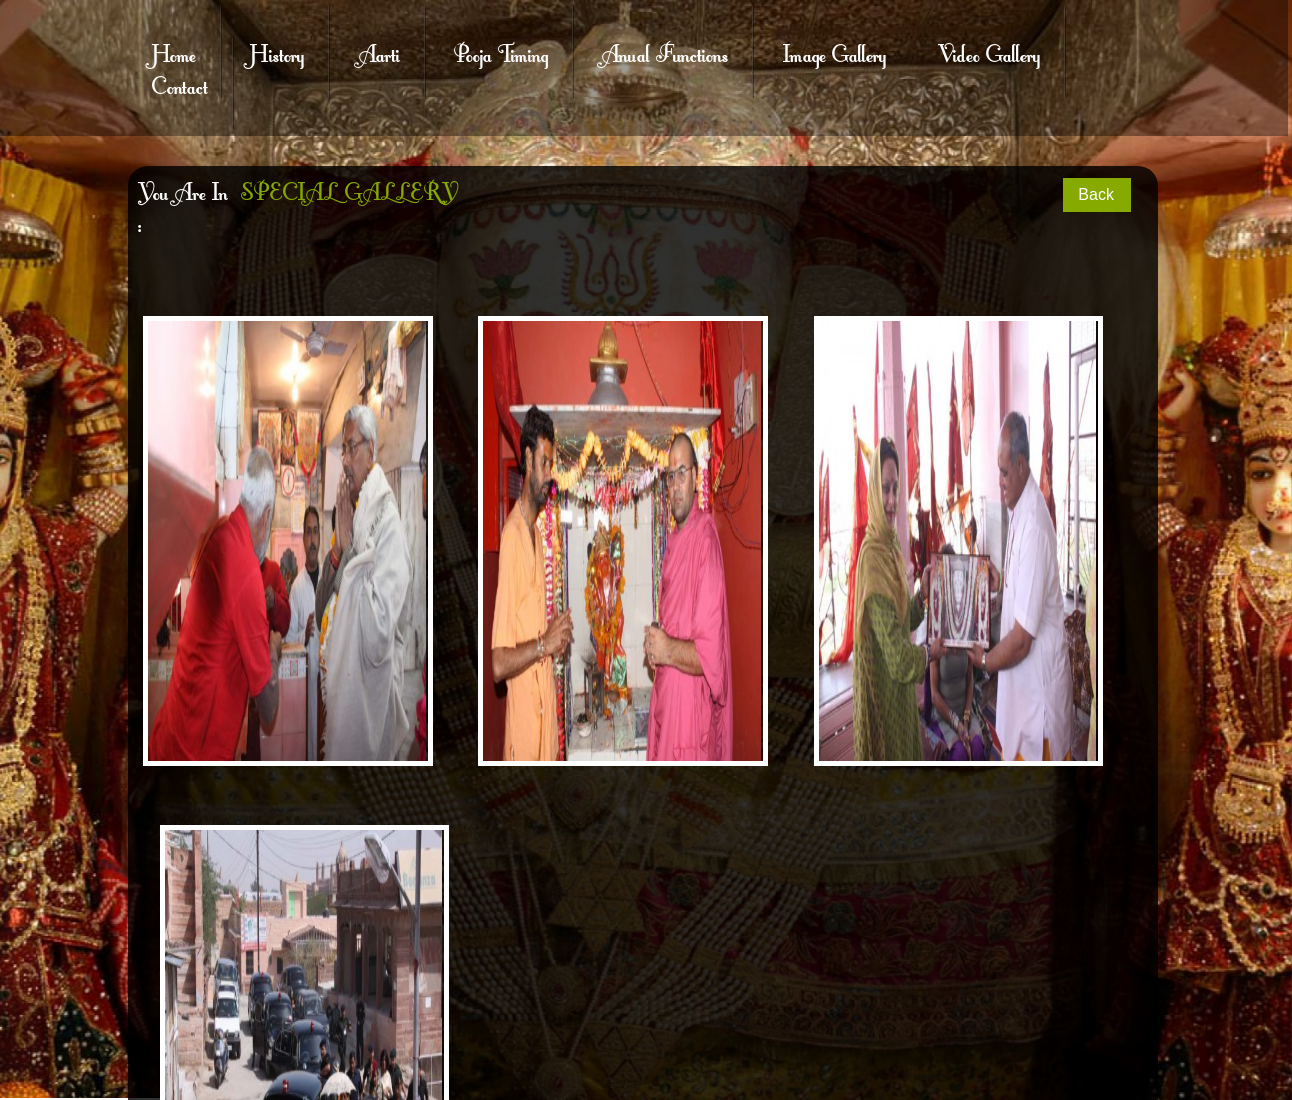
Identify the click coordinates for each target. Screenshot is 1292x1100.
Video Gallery (989, 52)
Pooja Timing (501, 52)
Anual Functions (665, 52)
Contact (180, 84)
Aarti (379, 52)
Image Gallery (834, 52)
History (277, 52)
